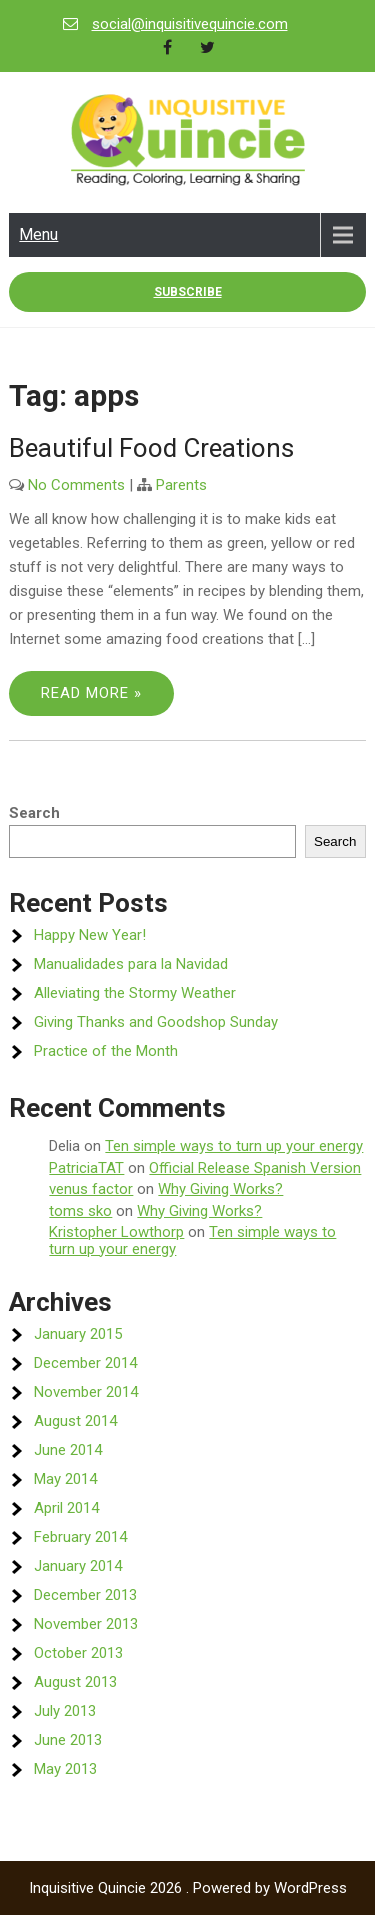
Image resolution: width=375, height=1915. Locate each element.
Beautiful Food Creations (151, 448)
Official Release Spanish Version (255, 1168)
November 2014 (86, 1392)
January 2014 (78, 1566)
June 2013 (68, 1740)
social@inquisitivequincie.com (190, 24)
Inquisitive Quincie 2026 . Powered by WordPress (188, 1888)
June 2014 (68, 1450)
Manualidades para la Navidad (131, 964)
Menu (38, 234)
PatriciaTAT (86, 1168)
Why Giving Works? (220, 1189)
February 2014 (80, 1537)
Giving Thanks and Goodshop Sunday (156, 1022)
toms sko (80, 1211)
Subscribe (188, 292)
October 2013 (78, 1653)
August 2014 (75, 1421)
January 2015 (78, 1334)
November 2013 (86, 1624)
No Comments (76, 485)
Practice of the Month (106, 1051)
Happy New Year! (90, 935)
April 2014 (66, 1508)
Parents (181, 485)
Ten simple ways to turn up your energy (234, 1146)
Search (34, 813)
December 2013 (85, 1595)
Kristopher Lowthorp (116, 1232)
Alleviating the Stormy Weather (135, 993)
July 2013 (65, 1711)
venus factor (91, 1189)
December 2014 (85, 1363)
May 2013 (65, 1769)
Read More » (91, 693)
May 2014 (65, 1479)
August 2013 (75, 1682)
